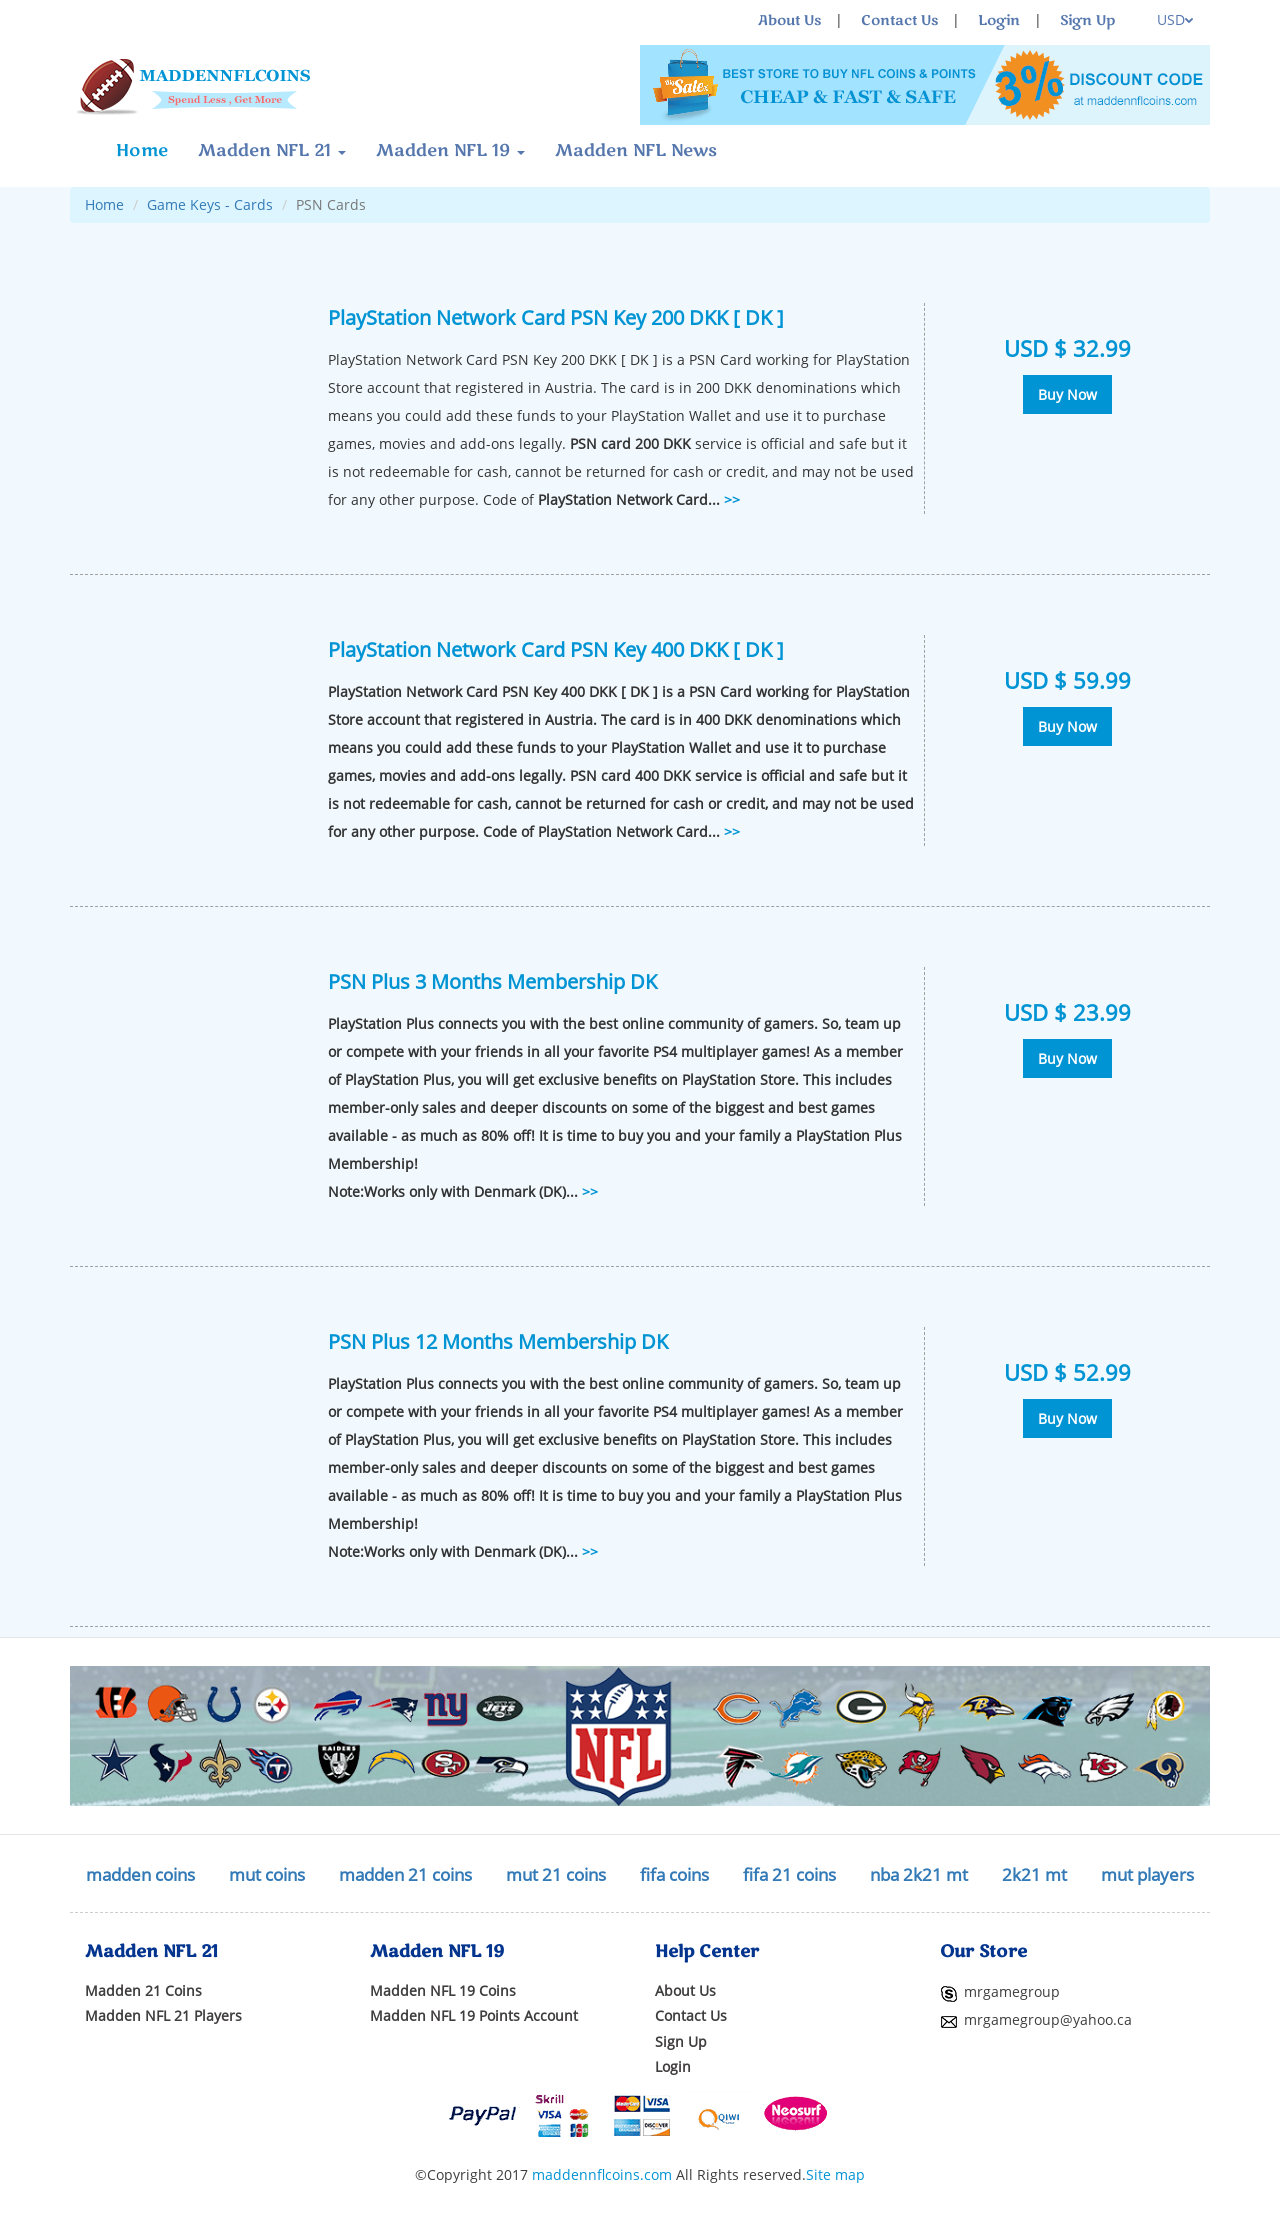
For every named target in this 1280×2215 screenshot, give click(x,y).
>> (732, 499)
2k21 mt (1034, 1874)
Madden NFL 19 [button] (450, 150)
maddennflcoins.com (602, 2174)
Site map (835, 2174)
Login (999, 20)
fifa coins (674, 1874)
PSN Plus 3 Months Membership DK (492, 981)
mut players (1147, 1874)
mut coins (267, 1874)
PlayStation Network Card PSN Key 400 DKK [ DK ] (556, 649)
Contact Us (899, 20)
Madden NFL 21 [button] (272, 150)
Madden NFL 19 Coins (443, 1990)
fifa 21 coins (789, 1874)
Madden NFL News (636, 150)
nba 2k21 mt (919, 1874)
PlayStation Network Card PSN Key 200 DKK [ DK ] (556, 317)
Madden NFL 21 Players (163, 2015)
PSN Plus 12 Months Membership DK (498, 1341)
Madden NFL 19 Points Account (474, 2015)
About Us (789, 20)
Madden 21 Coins (143, 1990)
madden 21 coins (405, 1874)
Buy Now (1067, 394)
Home (142, 150)
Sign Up (1087, 20)
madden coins (140, 1874)
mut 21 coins (556, 1874)
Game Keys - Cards (210, 204)
